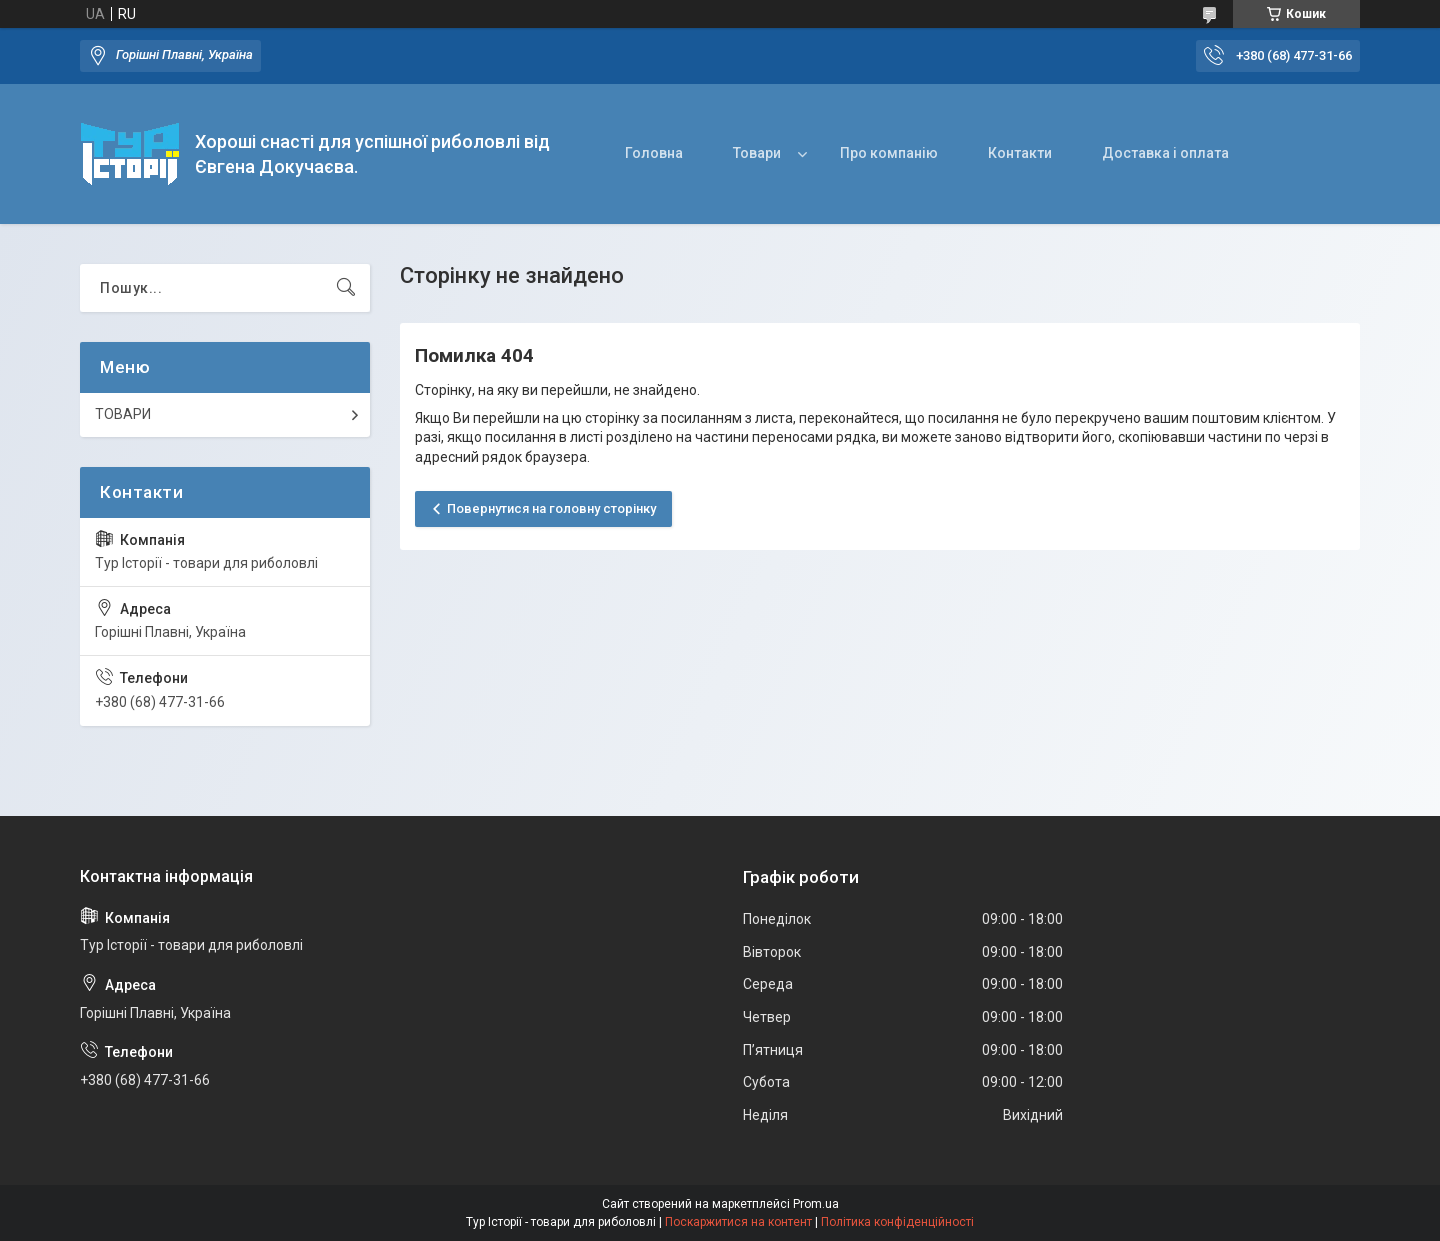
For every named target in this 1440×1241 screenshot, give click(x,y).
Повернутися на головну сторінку (551, 508)
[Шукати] (346, 288)
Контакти (1020, 153)
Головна (654, 153)
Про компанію (889, 153)
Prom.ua (816, 1204)
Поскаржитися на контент (738, 1222)
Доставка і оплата (1165, 153)
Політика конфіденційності (897, 1222)
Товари (757, 153)
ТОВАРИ (123, 414)
